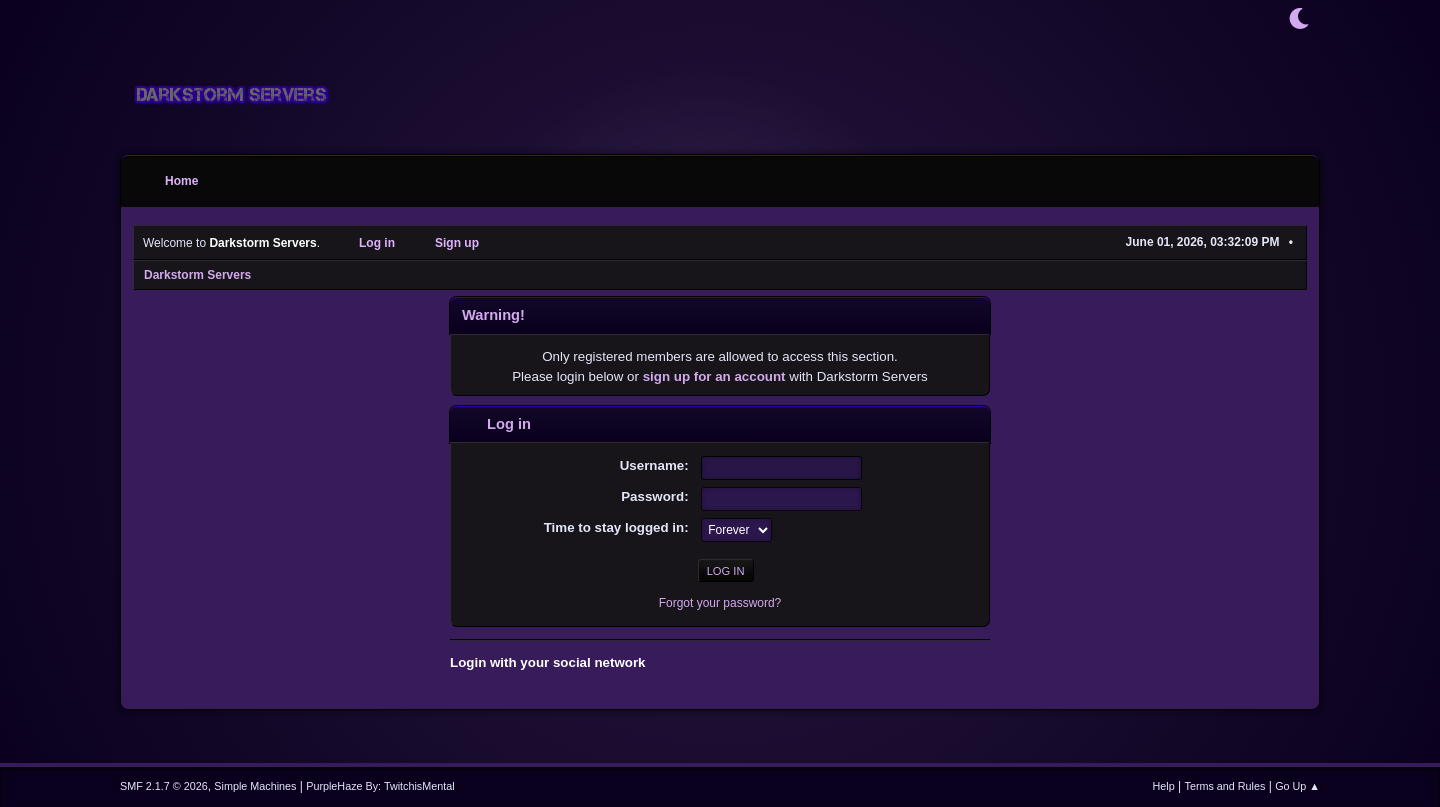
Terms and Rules (1225, 786)
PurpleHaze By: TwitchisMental (380, 786)
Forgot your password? (720, 603)
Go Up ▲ (1297, 786)
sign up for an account (714, 376)
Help (1164, 786)
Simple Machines (255, 786)
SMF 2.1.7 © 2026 (164, 786)
